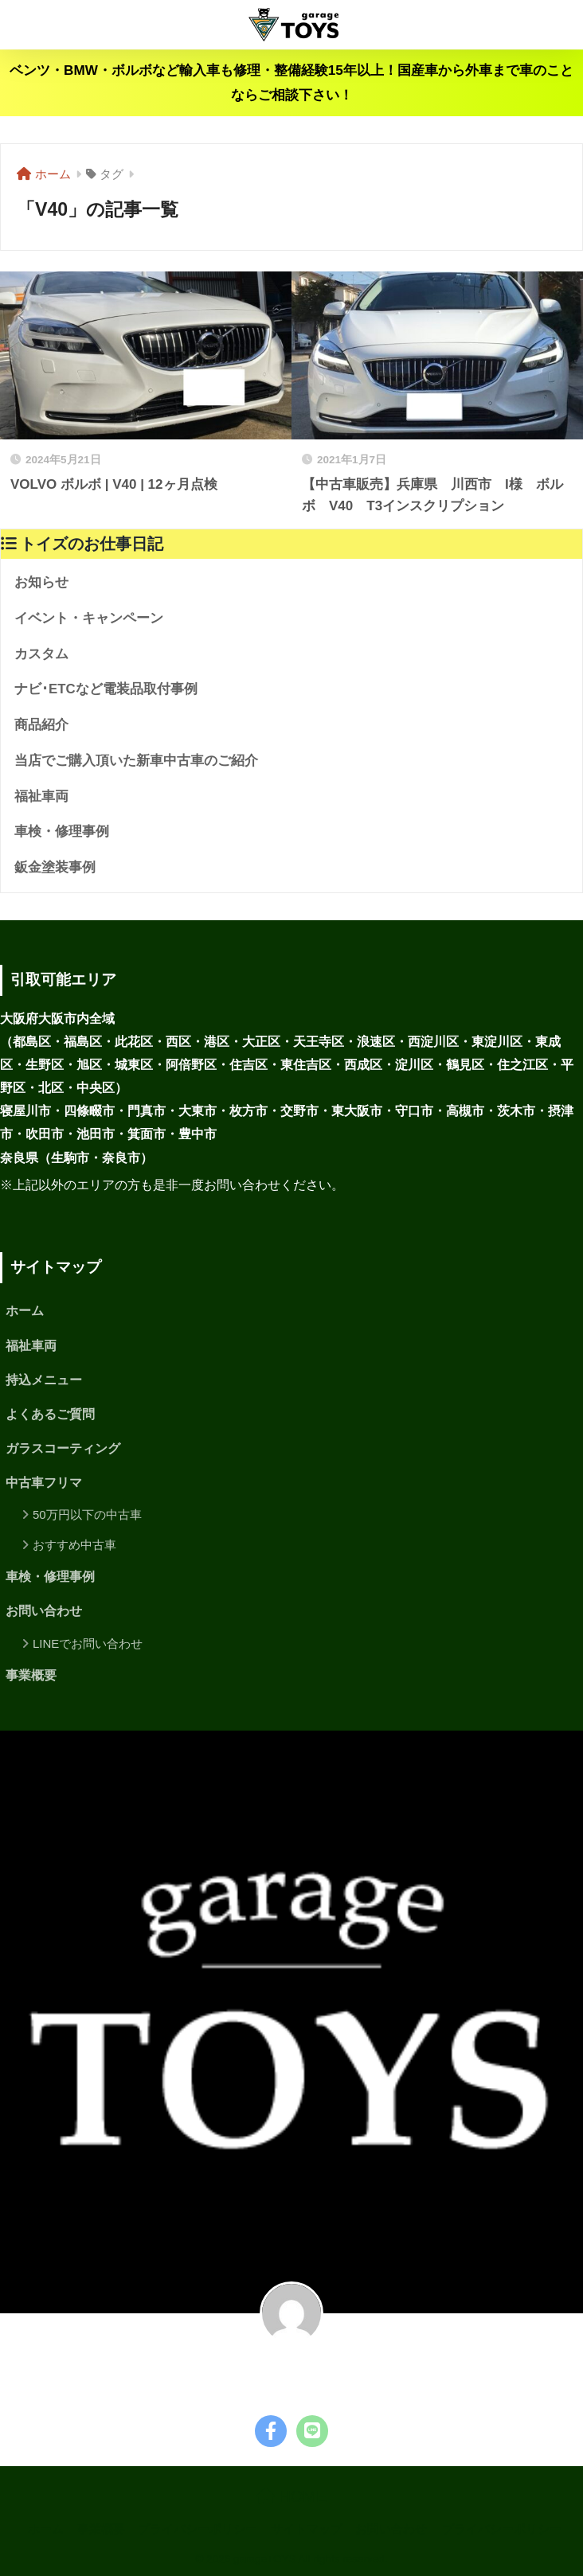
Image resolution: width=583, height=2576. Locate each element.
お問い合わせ (44, 1611)
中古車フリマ (44, 1482)
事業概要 (31, 1675)
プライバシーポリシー (197, 2529)
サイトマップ (306, 2529)
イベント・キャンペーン (88, 618)
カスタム (41, 654)
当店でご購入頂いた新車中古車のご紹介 (136, 760)
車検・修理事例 (61, 831)
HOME (291, 2496)
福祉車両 (41, 796)
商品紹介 (41, 724)
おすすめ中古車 (74, 1544)
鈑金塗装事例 (55, 867)
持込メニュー (44, 1380)
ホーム (25, 1310)
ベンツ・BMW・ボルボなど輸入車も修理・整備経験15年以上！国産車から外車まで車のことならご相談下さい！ (291, 83)
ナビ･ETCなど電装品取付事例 (106, 689)
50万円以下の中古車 (87, 1514)
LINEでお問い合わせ (88, 1643)
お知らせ (41, 582)
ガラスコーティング (63, 1448)
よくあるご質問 (50, 1414)
